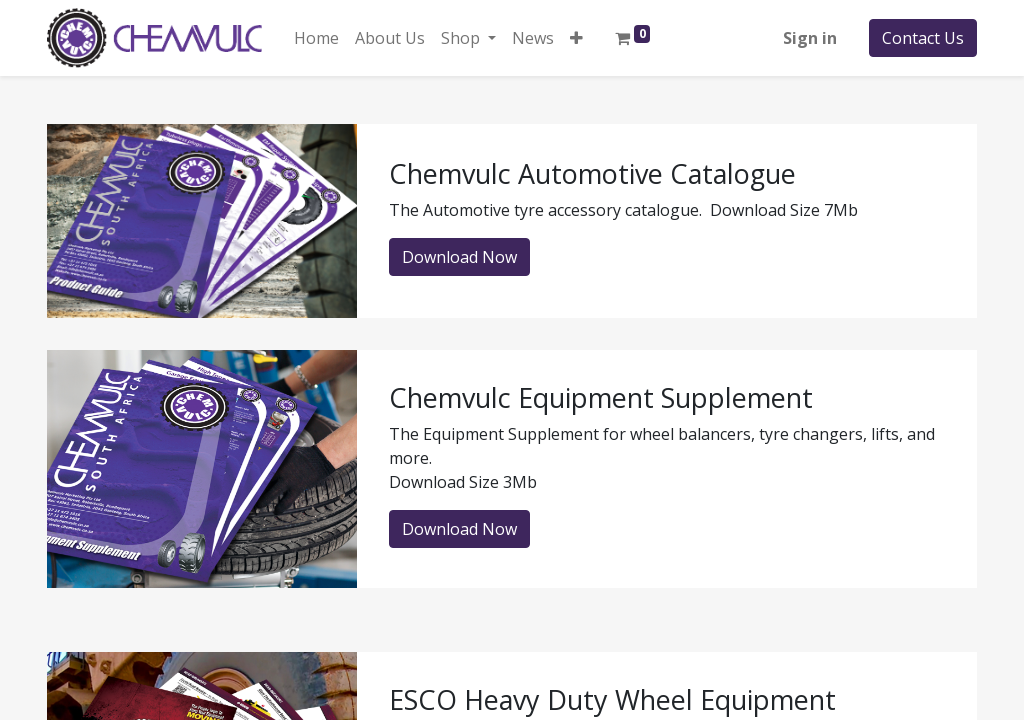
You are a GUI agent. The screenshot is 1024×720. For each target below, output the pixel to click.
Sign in (810, 38)
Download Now (459, 257)
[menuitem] (316, 38)
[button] (576, 38)
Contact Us (923, 38)
